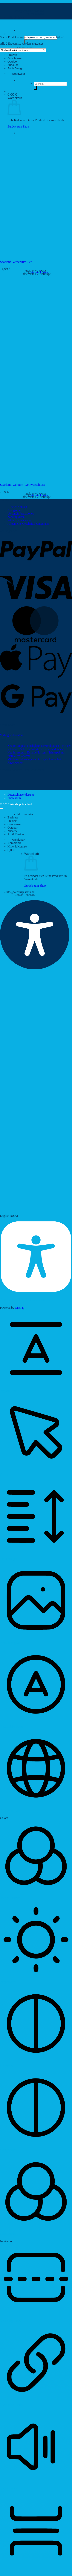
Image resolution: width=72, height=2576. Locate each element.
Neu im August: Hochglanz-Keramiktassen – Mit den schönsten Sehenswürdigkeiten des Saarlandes (39, 747)
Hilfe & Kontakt (17, 17)
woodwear (16, 73)
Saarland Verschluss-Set (16, 262)
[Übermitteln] (25, 41)
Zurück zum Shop (35, 885)
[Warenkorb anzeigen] (11, 850)
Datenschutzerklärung (20, 794)
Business (12, 817)
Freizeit (12, 54)
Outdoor (12, 61)
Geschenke (14, 58)
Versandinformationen (20, 513)
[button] (7, 94)
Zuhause (13, 64)
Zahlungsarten (16, 516)
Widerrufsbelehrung (19, 520)
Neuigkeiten (14, 510)
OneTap (19, 1307)
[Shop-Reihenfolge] (23, 50)
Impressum (14, 798)
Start (3, 37)
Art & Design (15, 68)
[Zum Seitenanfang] (1, 808)
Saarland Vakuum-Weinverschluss (22, 484)
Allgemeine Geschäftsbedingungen (28, 523)
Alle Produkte (25, 48)
